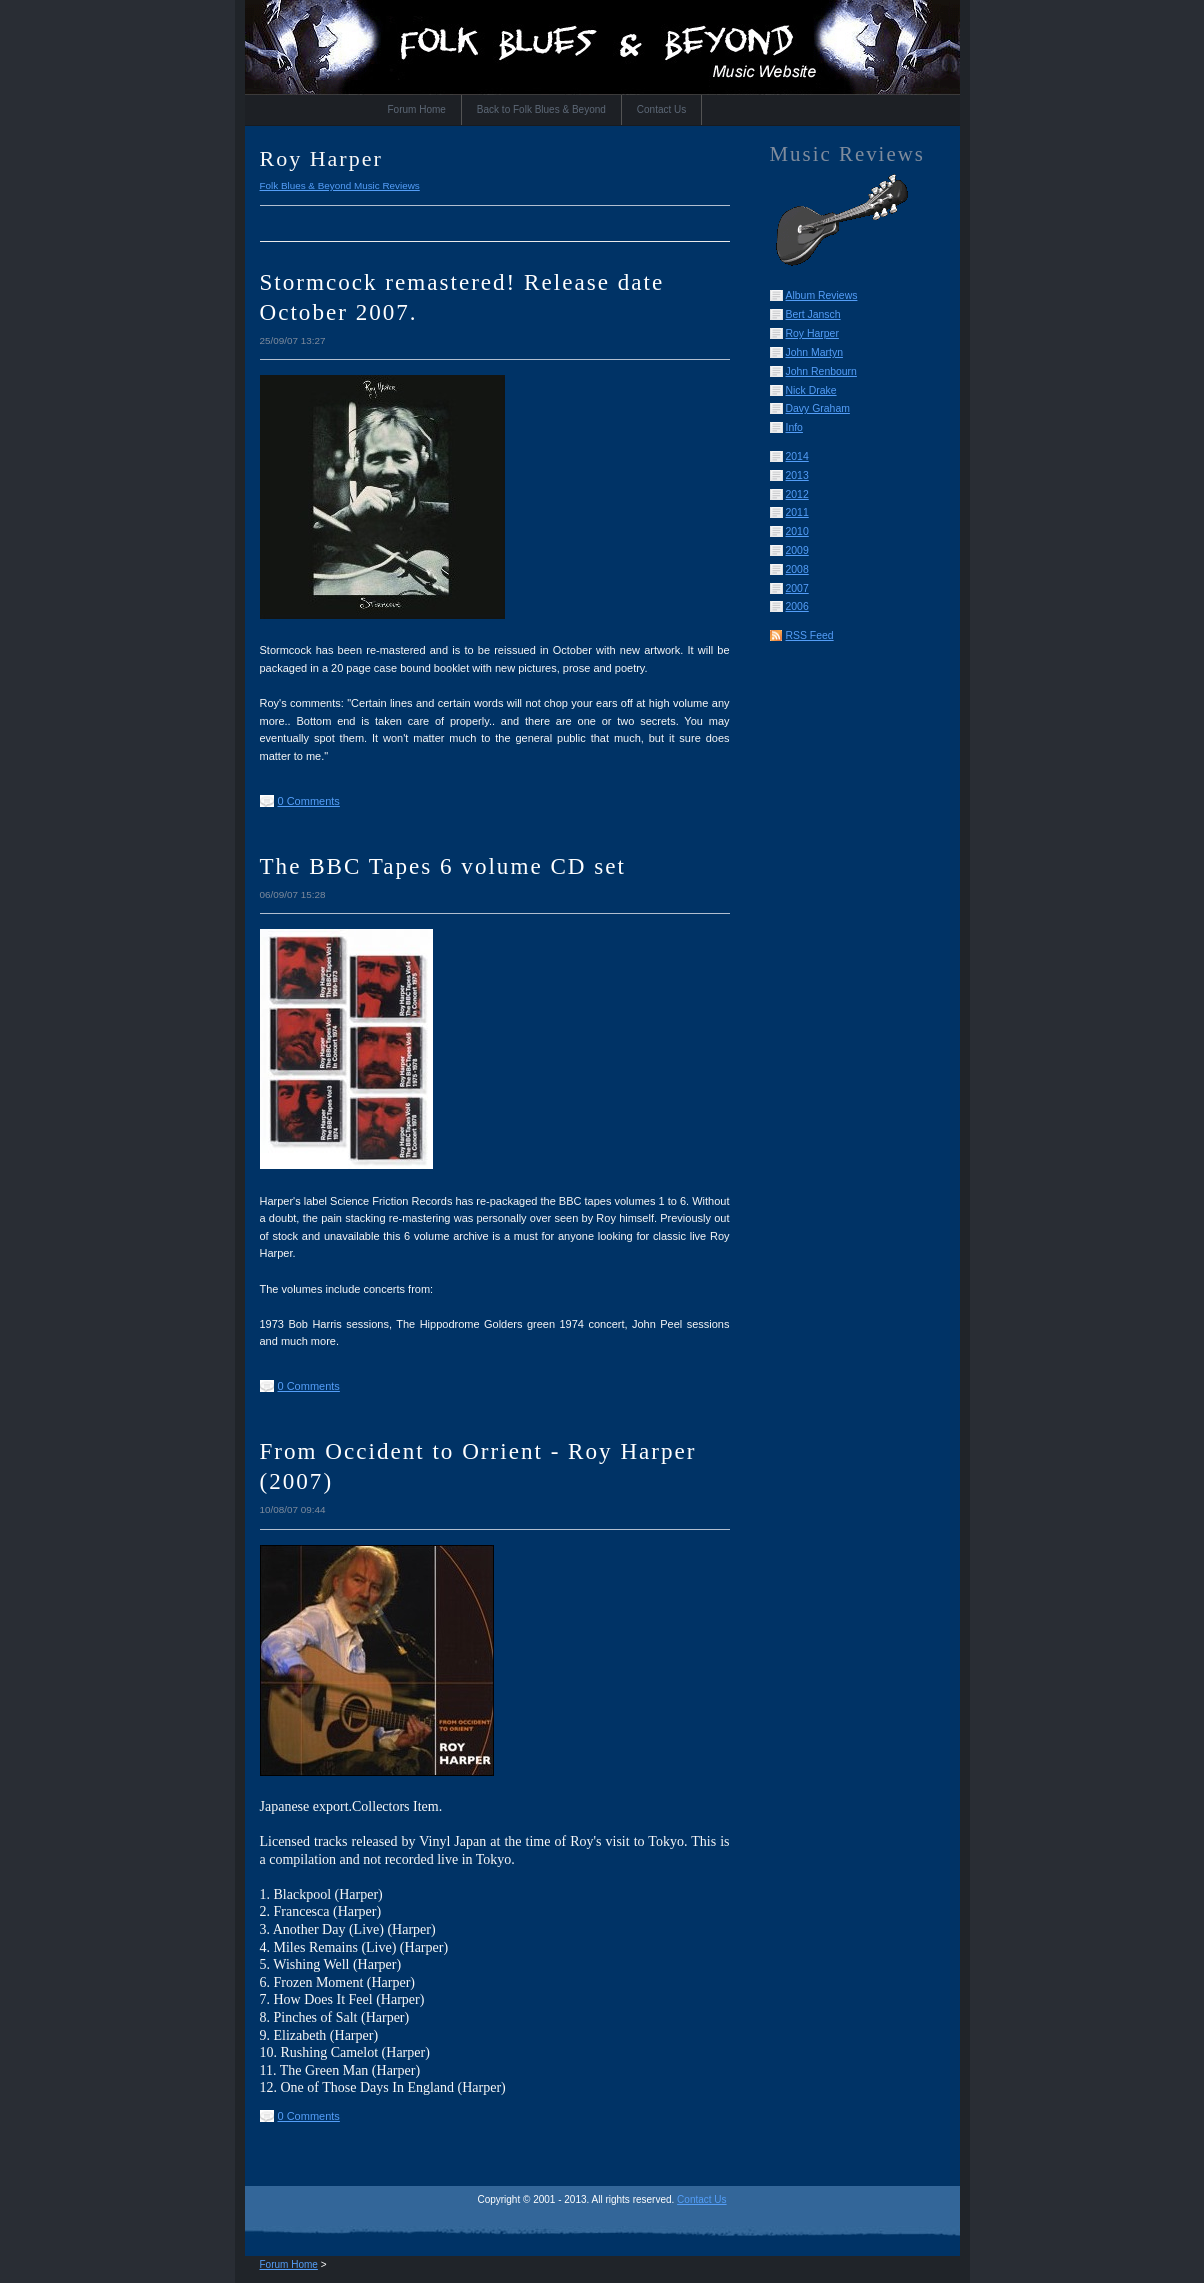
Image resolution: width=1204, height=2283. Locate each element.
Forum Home (417, 109)
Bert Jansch (813, 314)
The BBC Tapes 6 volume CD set (443, 866)
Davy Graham (818, 408)
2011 (797, 512)
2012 (797, 494)
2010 (797, 531)
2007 (797, 588)
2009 (797, 550)
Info (794, 427)
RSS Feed (810, 635)
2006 (797, 606)
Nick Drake (811, 390)
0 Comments (309, 801)
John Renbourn (821, 371)
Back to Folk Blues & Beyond (541, 109)
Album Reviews (822, 295)
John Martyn (814, 352)
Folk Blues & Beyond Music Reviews (340, 185)
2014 (797, 456)
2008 (797, 569)
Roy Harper (812, 333)
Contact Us (661, 109)
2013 (797, 475)
